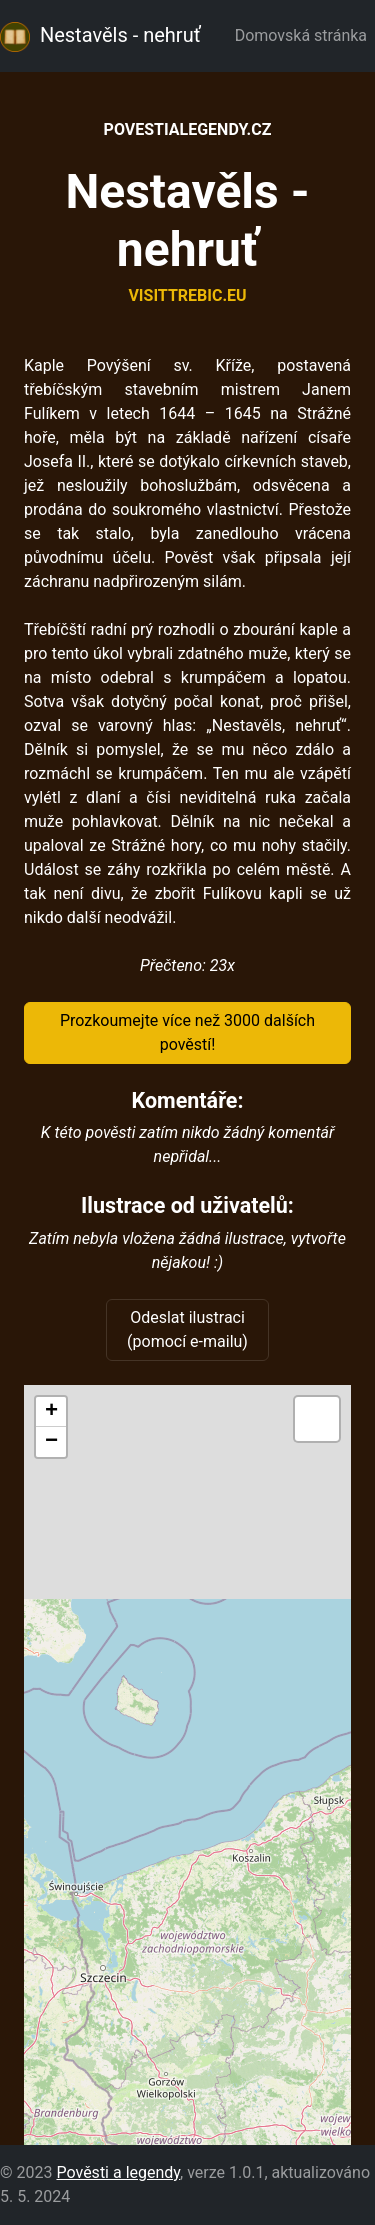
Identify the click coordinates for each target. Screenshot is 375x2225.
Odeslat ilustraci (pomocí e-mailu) (187, 1329)
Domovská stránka (305, 35)
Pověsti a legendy (118, 2172)
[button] (51, 1412)
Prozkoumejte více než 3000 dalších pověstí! (187, 1032)
